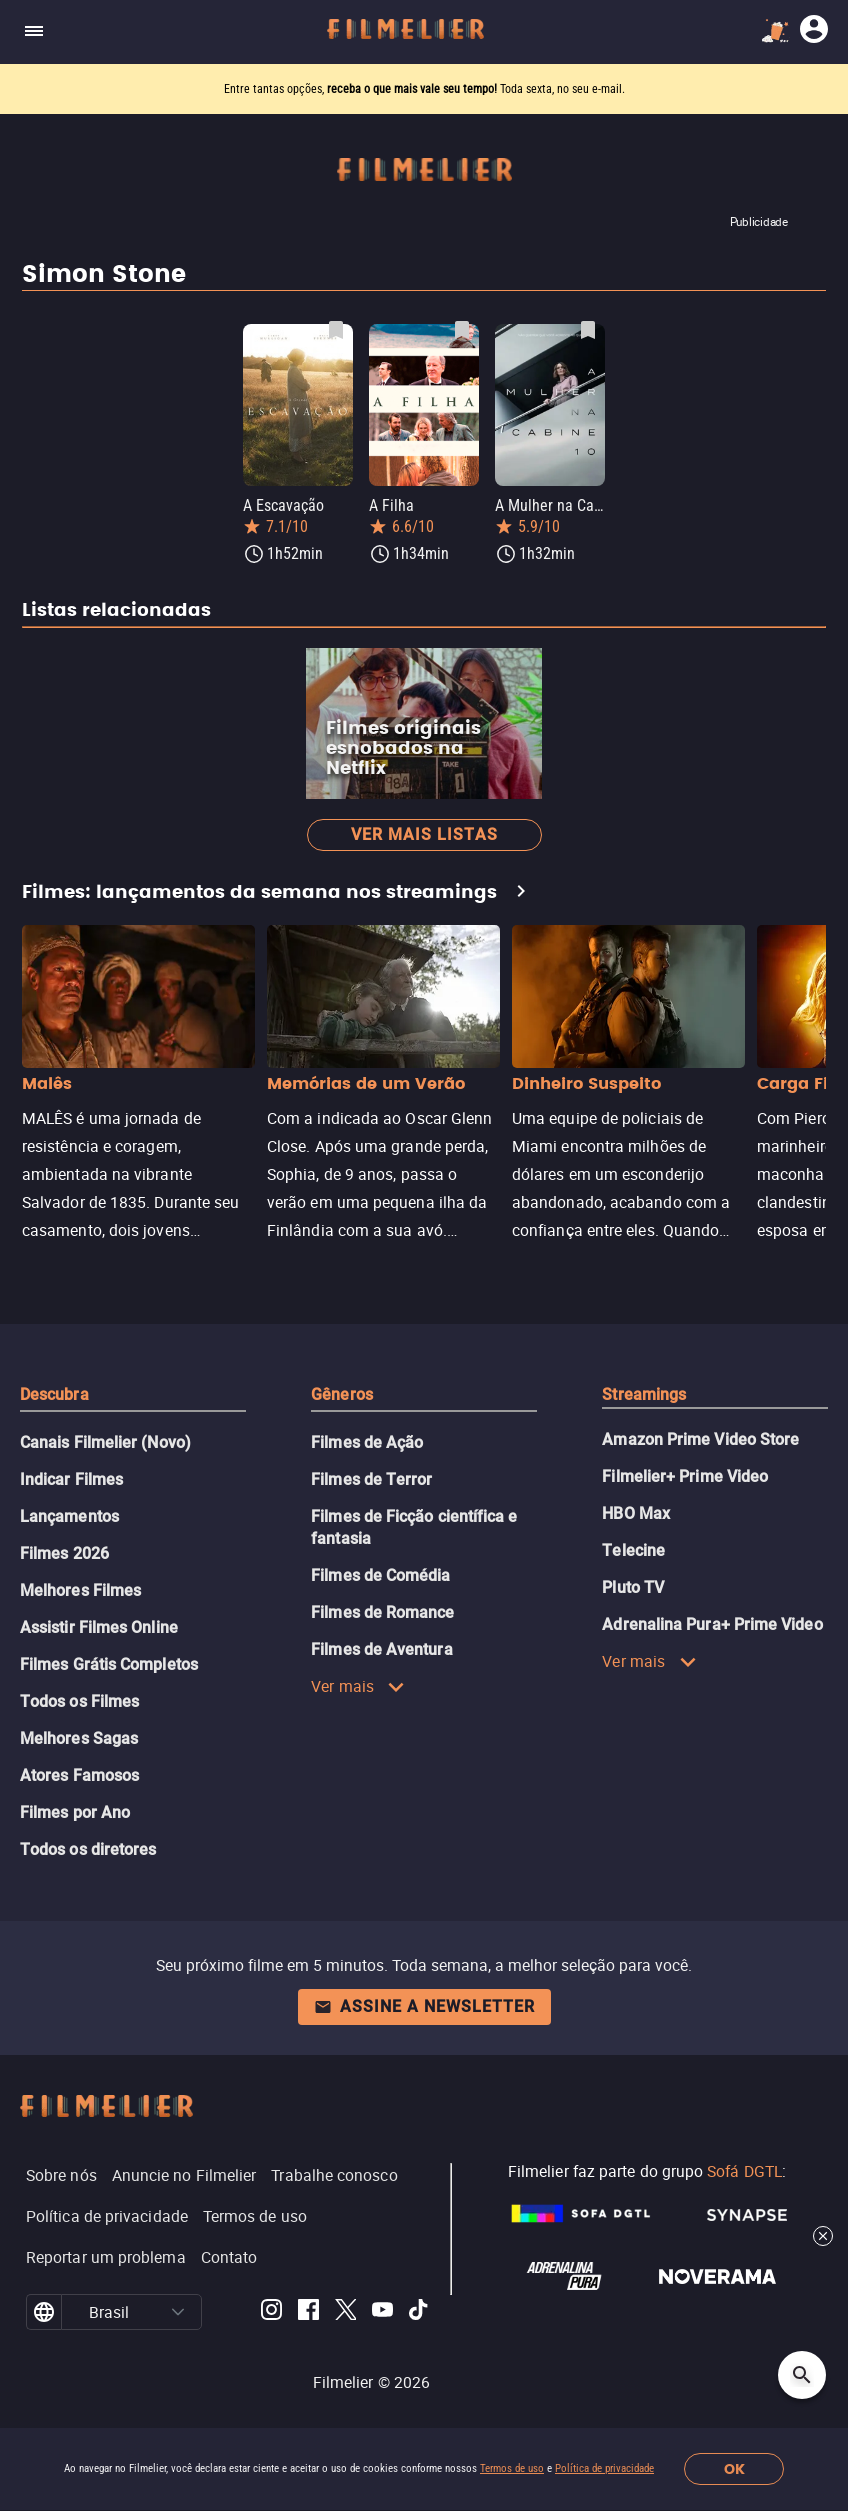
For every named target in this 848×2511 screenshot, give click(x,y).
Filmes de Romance (382, 1612)
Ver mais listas (424, 834)
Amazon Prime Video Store (700, 1439)
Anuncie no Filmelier (184, 2175)
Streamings (644, 1394)
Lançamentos (69, 1516)
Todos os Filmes (79, 1701)
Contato (229, 2257)
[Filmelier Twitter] (345, 2312)
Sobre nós (61, 2175)
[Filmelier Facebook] (308, 2312)
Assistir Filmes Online (99, 1627)
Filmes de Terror (371, 1479)
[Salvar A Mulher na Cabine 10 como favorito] (588, 330)
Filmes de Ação (367, 1442)
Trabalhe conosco (334, 2175)
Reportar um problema (106, 2257)
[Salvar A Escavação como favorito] (336, 330)
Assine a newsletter (424, 2006)
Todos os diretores (88, 1849)
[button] (178, 2312)
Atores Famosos (79, 1775)
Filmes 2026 (64, 1553)
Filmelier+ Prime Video (685, 1476)
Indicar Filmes (71, 1479)
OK (734, 2469)
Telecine (633, 1550)
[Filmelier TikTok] (419, 2312)
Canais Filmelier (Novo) (105, 1442)
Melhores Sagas (79, 1738)
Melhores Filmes (80, 1590)
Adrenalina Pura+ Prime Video (712, 1624)
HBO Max (636, 1513)
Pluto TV (633, 1587)
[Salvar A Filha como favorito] (462, 330)
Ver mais (358, 1686)
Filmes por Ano (75, 1812)
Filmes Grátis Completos (109, 1664)
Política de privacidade (604, 2468)
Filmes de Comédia (380, 1575)
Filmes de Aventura (381, 1649)
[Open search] (802, 2375)
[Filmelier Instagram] (271, 2312)
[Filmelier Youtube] (382, 2312)
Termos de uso (512, 2468)
